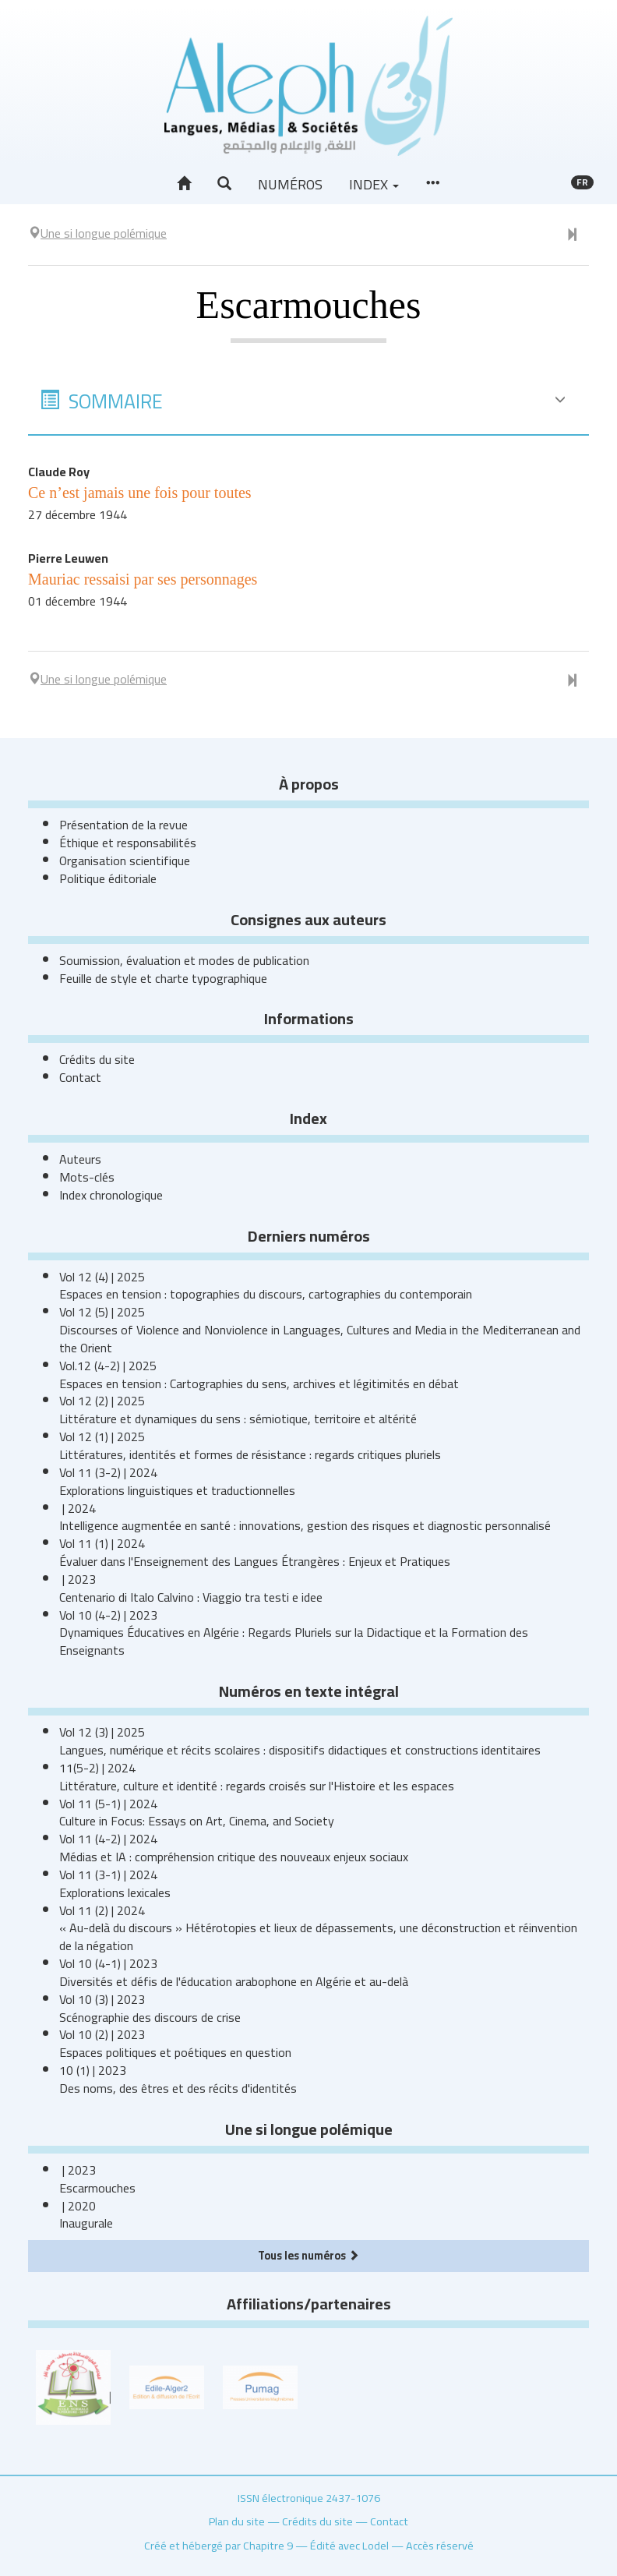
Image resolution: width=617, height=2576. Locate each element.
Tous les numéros (308, 2255)
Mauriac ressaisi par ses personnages (142, 579)
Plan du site (237, 2521)
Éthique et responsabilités (127, 842)
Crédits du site (97, 1059)
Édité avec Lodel (349, 2545)
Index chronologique (111, 1195)
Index (374, 184)
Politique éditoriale (108, 878)
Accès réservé (440, 2545)
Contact (80, 1077)
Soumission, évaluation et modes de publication (184, 960)
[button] (224, 184)
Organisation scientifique (124, 860)
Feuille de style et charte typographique (163, 978)
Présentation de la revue (123, 824)
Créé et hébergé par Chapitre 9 (218, 2545)
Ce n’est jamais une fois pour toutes (140, 492)
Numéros (290, 184)
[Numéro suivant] (572, 235)
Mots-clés (87, 1177)
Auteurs (80, 1159)
